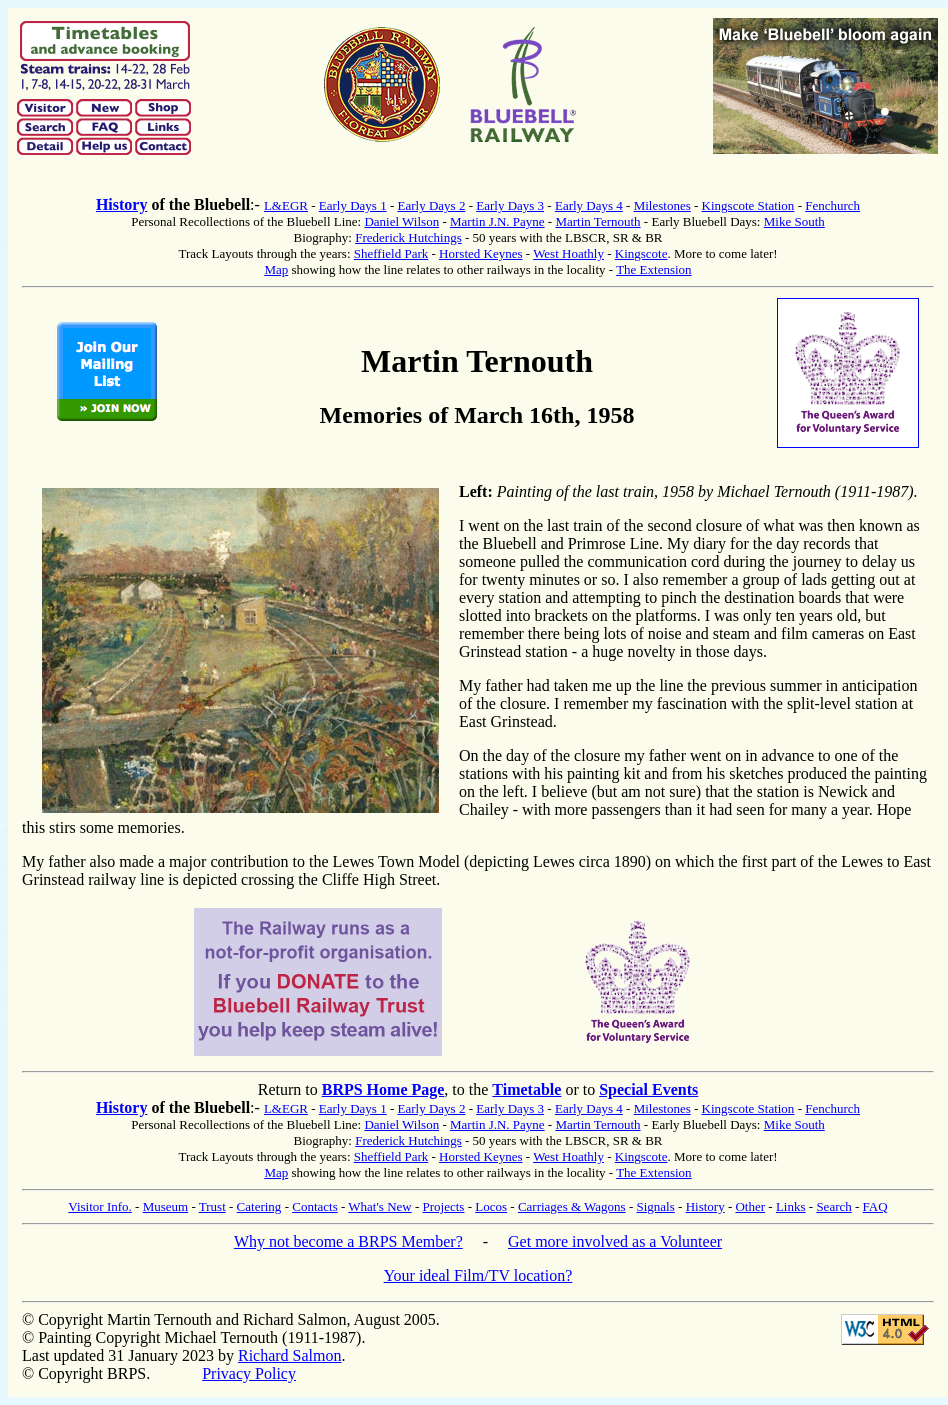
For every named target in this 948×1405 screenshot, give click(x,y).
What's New (379, 1206)
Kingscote (641, 253)
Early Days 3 (510, 205)
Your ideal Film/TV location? (478, 1275)
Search (833, 1206)
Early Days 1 (353, 205)
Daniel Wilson (401, 221)
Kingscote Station (748, 205)
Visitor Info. (100, 1206)
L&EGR (286, 205)
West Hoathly (568, 253)
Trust (212, 1206)
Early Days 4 (589, 205)
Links (791, 1206)
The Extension (653, 269)
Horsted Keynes (480, 253)
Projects (444, 1206)
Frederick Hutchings (408, 237)
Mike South (794, 221)
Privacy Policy (249, 1373)
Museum (166, 1206)
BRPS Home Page (383, 1089)
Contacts (315, 1206)
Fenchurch (832, 205)
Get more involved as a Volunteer (615, 1241)
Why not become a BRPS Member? (348, 1241)
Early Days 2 (432, 205)
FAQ (875, 1206)
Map (276, 269)
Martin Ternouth (597, 221)
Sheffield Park (391, 253)
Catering (259, 1206)
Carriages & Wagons (572, 1206)
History (122, 204)
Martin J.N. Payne (497, 221)
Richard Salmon (290, 1355)
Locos (491, 1206)
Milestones (662, 205)
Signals (655, 1206)
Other (750, 1206)
